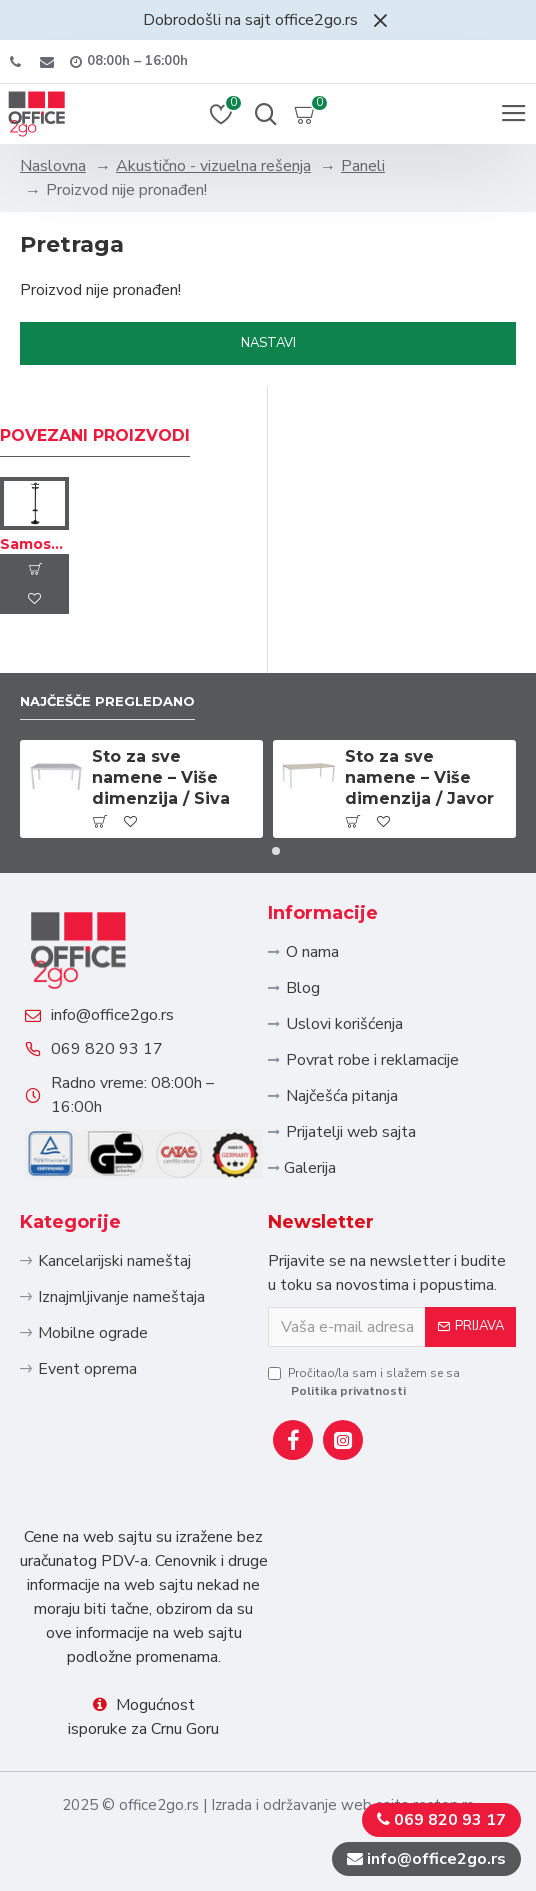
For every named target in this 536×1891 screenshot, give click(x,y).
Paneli (363, 166)
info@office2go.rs (112, 1015)
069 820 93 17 (107, 1049)
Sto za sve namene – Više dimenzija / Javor (419, 777)
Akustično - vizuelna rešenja (213, 166)
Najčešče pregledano (107, 701)
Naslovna (53, 166)
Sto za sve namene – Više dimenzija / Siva (161, 777)
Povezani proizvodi (95, 435)
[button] (260, 851)
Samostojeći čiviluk (34, 544)
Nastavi (268, 343)
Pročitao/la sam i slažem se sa (364, 1382)
